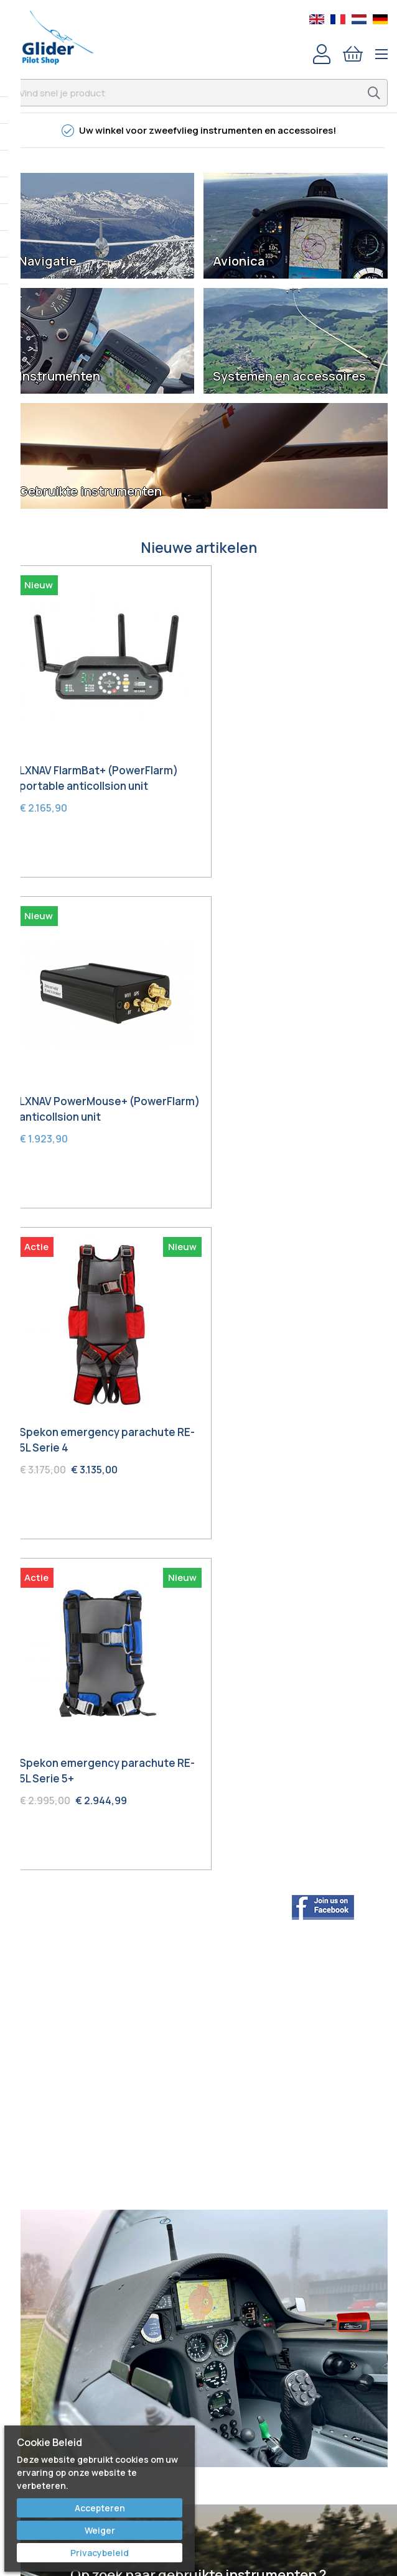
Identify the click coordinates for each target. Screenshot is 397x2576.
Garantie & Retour (198, 2380)
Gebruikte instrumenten (90, 491)
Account (321, 54)
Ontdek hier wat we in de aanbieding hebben (199, 1914)
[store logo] (57, 37)
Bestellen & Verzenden (198, 2345)
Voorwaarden (198, 2398)
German (380, 19)
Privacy (198, 2415)
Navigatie (48, 261)
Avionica (238, 261)
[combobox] (198, 92)
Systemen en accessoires (289, 376)
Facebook (198, 2201)
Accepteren (100, 2508)
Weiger (100, 2530)
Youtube (198, 2218)
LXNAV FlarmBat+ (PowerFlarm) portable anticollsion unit (98, 764)
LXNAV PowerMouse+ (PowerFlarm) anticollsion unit (294, 764)
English (316, 19)
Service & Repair (198, 2363)
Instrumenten (59, 376)
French (337, 19)
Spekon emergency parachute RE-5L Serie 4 (97, 1080)
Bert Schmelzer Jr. (198, 2270)
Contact (199, 2328)
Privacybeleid (99, 2553)
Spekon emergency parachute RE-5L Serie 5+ (296, 1080)
